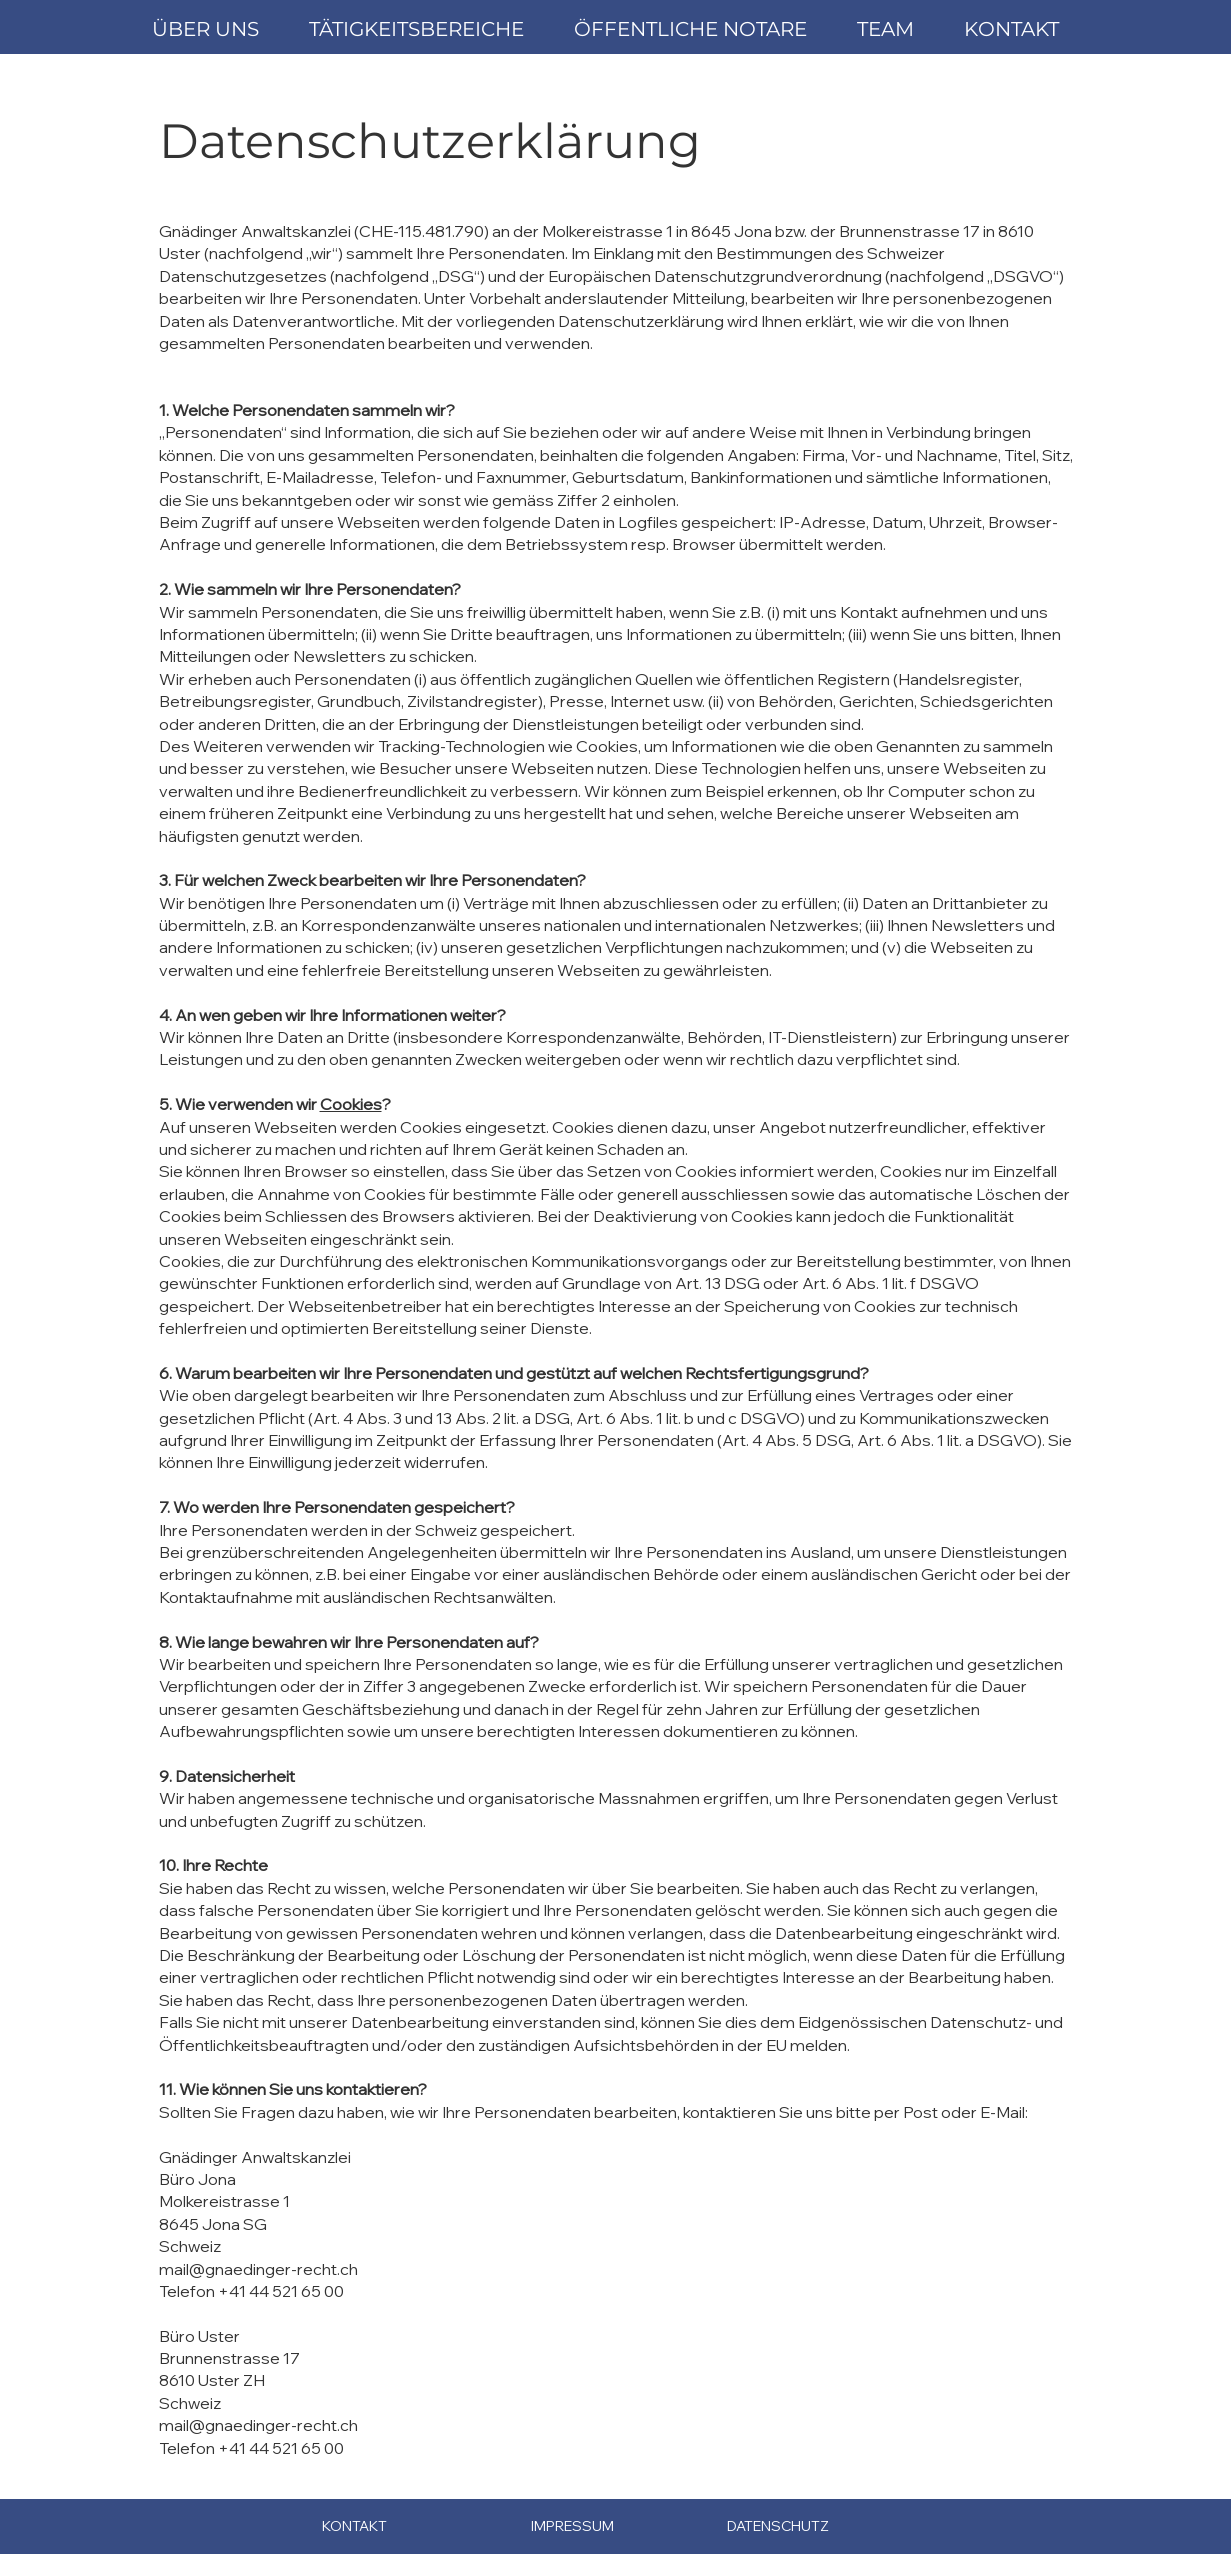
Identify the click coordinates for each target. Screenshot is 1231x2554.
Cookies (351, 1104)
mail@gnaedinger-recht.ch (258, 2269)
